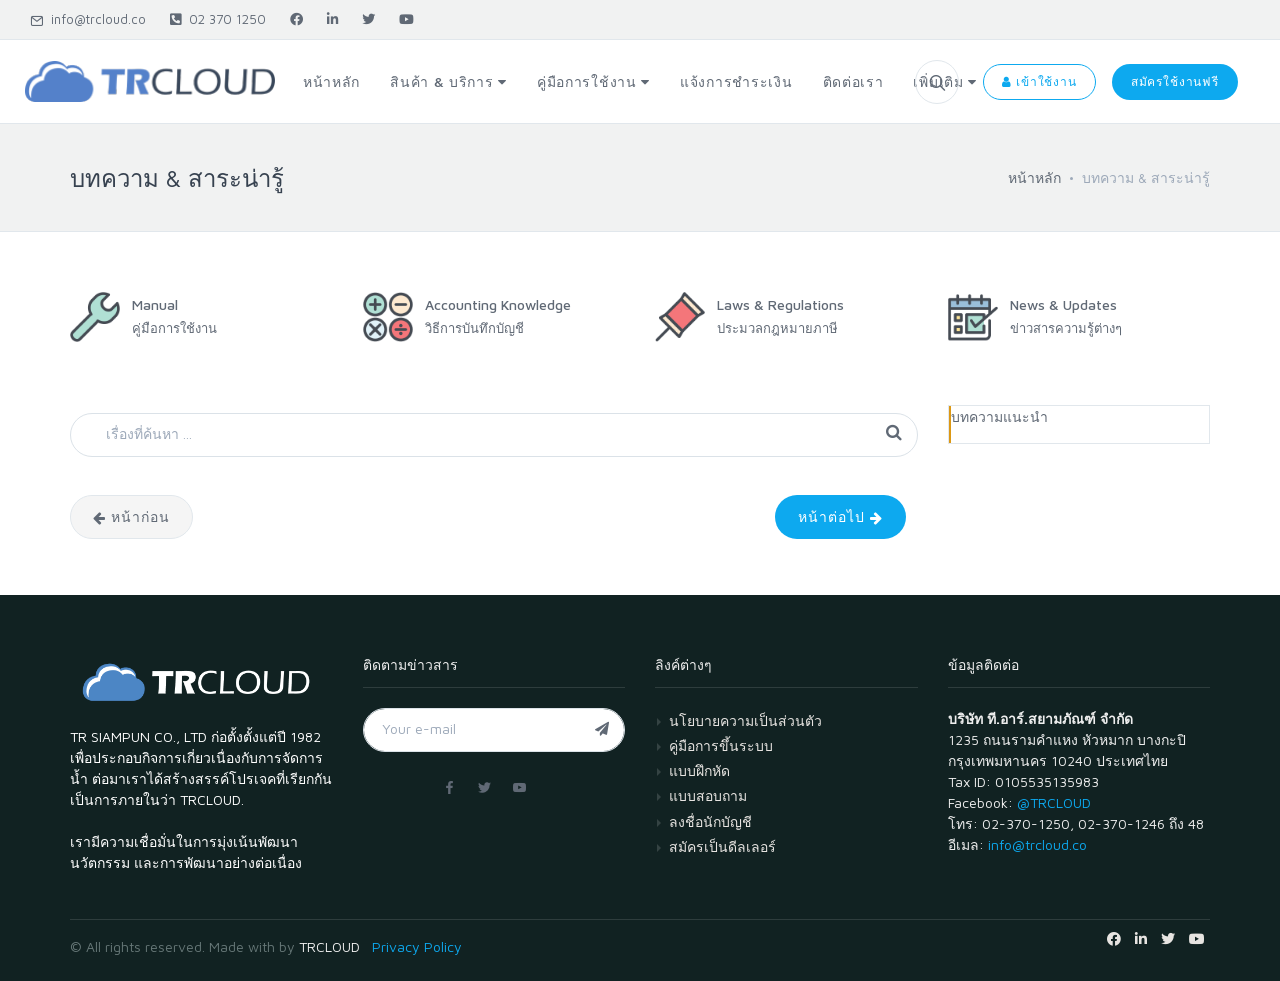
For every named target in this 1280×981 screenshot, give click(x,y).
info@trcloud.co (88, 19)
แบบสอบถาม (708, 795)
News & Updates (1063, 304)
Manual (155, 304)
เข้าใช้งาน (1039, 81)
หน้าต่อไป (840, 516)
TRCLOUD (329, 946)
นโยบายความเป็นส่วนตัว (745, 720)
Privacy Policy (417, 946)
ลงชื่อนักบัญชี (710, 821)
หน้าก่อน (131, 516)
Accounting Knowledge (498, 304)
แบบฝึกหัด (699, 770)
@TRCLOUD (1054, 802)
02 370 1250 (218, 19)
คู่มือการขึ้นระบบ (721, 745)
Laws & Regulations (780, 304)
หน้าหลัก (1034, 177)
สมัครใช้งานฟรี (1175, 81)
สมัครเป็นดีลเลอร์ (722, 846)
